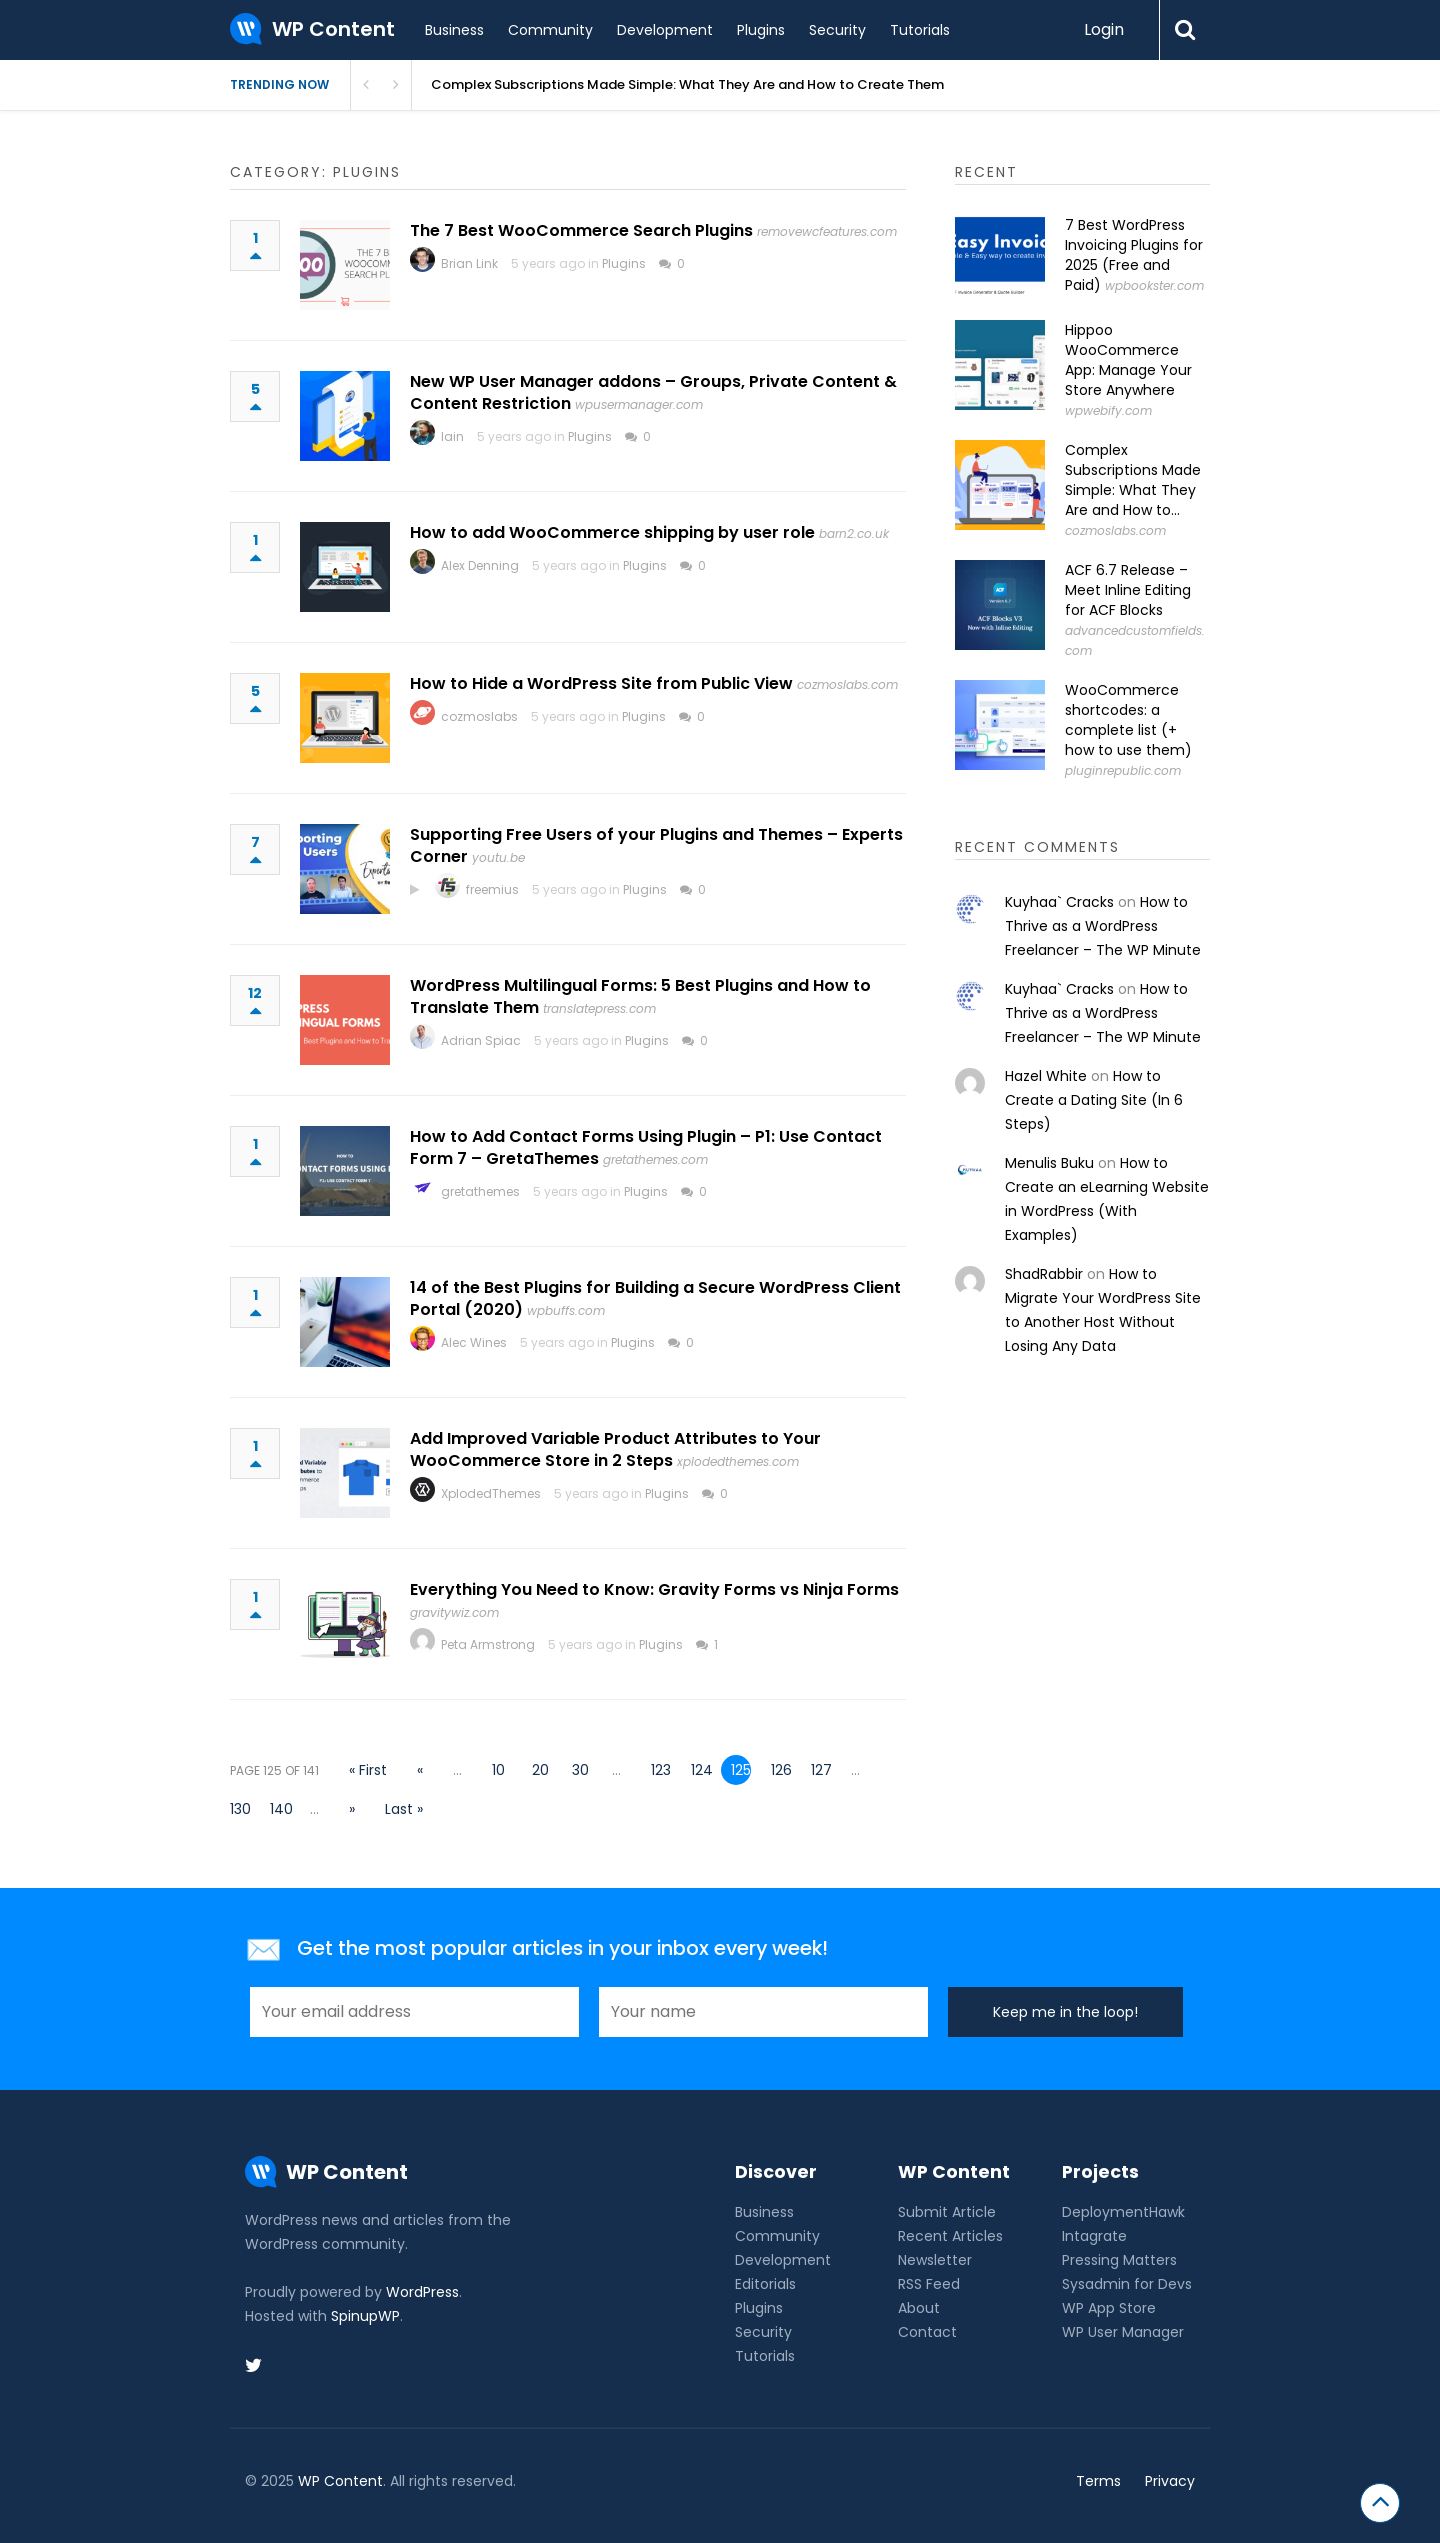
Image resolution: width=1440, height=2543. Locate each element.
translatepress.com (599, 1008)
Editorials (765, 2284)
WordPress (422, 2292)
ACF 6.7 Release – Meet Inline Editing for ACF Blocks (1128, 590)
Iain (452, 436)
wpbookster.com (1154, 285)
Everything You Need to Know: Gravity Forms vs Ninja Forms (654, 1589)
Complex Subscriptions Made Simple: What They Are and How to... (1133, 480)
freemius (492, 889)
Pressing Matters (1119, 2260)
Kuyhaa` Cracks (1059, 902)
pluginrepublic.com (1123, 770)
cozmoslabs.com (847, 684)
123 (661, 1770)
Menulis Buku (1049, 1163)
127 (821, 1770)
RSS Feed (929, 2284)
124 (701, 1770)
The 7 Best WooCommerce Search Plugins (581, 230)
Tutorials (920, 30)
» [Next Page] (352, 1809)
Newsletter (935, 2260)
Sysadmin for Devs (1127, 2284)
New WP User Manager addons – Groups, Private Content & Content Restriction (653, 392)
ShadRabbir (1044, 1274)
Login (1104, 29)
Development (665, 30)
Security (837, 30)
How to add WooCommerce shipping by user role (612, 532)
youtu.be (498, 857)
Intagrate (1094, 2236)
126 (781, 1770)
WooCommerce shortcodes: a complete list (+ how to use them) (1128, 720)
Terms (1098, 2481)
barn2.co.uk (854, 533)
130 (240, 1809)
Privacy (1170, 2481)
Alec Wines (474, 1342)
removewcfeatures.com (827, 231)
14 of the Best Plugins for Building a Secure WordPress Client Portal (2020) (655, 1298)
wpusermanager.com (639, 404)
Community (550, 30)
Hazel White (1046, 1076)
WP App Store (1109, 2308)
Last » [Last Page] (404, 1809)
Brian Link (469, 263)
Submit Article (947, 2212)
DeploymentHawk (1123, 2212)
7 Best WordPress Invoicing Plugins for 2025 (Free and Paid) (1134, 255)
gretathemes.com (655, 1159)
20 (540, 1770)
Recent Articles (950, 2236)
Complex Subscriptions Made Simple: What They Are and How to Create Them (687, 84)
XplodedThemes (491, 1493)
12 (255, 1003)
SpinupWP (365, 2316)
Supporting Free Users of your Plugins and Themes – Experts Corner (656, 845)
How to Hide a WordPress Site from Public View (601, 683)
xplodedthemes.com (738, 1461)
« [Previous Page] (420, 1770)
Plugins (761, 30)
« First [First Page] (368, 1770)
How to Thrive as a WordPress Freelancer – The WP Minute (1103, 926)
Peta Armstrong (488, 1644)
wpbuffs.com (566, 1310)
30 (580, 1770)
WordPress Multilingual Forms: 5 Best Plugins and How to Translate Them (640, 996)
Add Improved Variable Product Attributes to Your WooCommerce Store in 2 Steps (615, 1449)
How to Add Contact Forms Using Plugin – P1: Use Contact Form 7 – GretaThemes (646, 1147)
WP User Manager (1123, 2332)
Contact (927, 2332)
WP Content (340, 2481)
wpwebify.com (1108, 410)
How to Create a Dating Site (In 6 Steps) (1094, 1100)
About (919, 2308)
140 (280, 1809)
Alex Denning (480, 565)
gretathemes (480, 1191)
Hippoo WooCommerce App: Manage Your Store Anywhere (1128, 360)
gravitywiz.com (454, 1612)
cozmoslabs (479, 716)
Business (454, 30)
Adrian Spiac (481, 1040)
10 (498, 1770)
